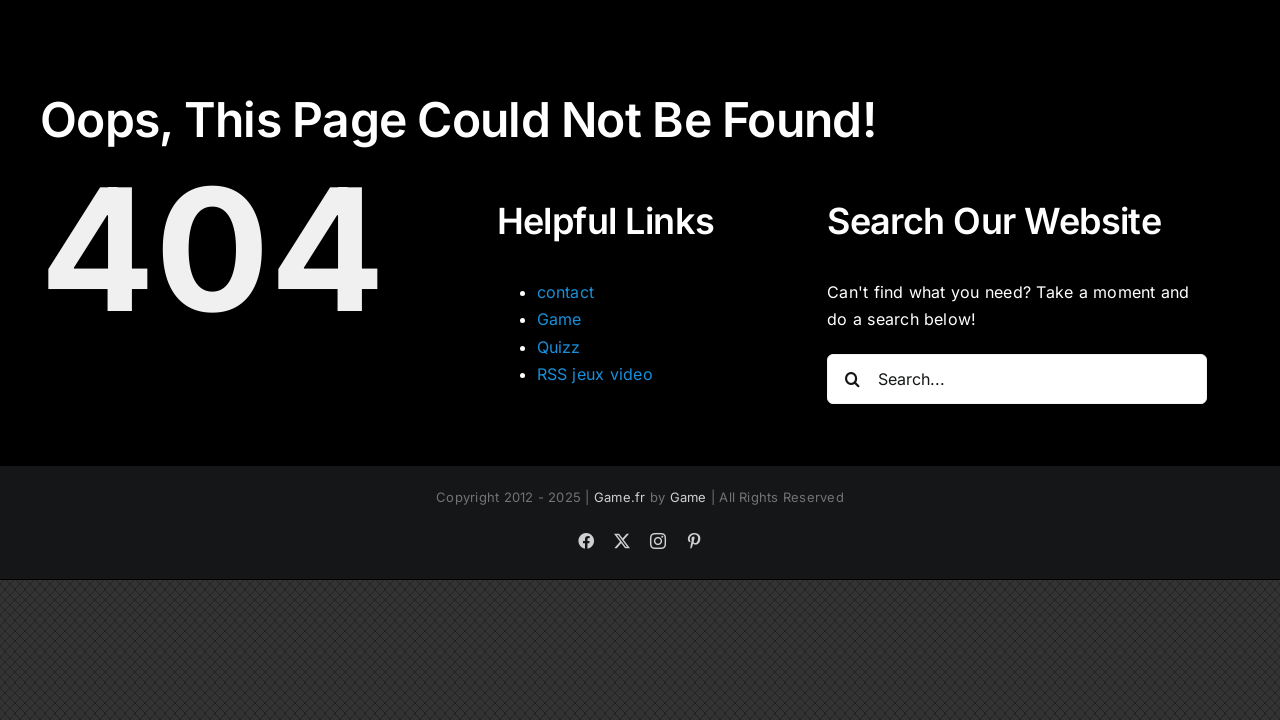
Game (559, 319)
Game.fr (620, 497)
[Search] (852, 379)
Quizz (559, 347)
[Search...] (1017, 379)
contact (566, 292)
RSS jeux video (595, 374)
